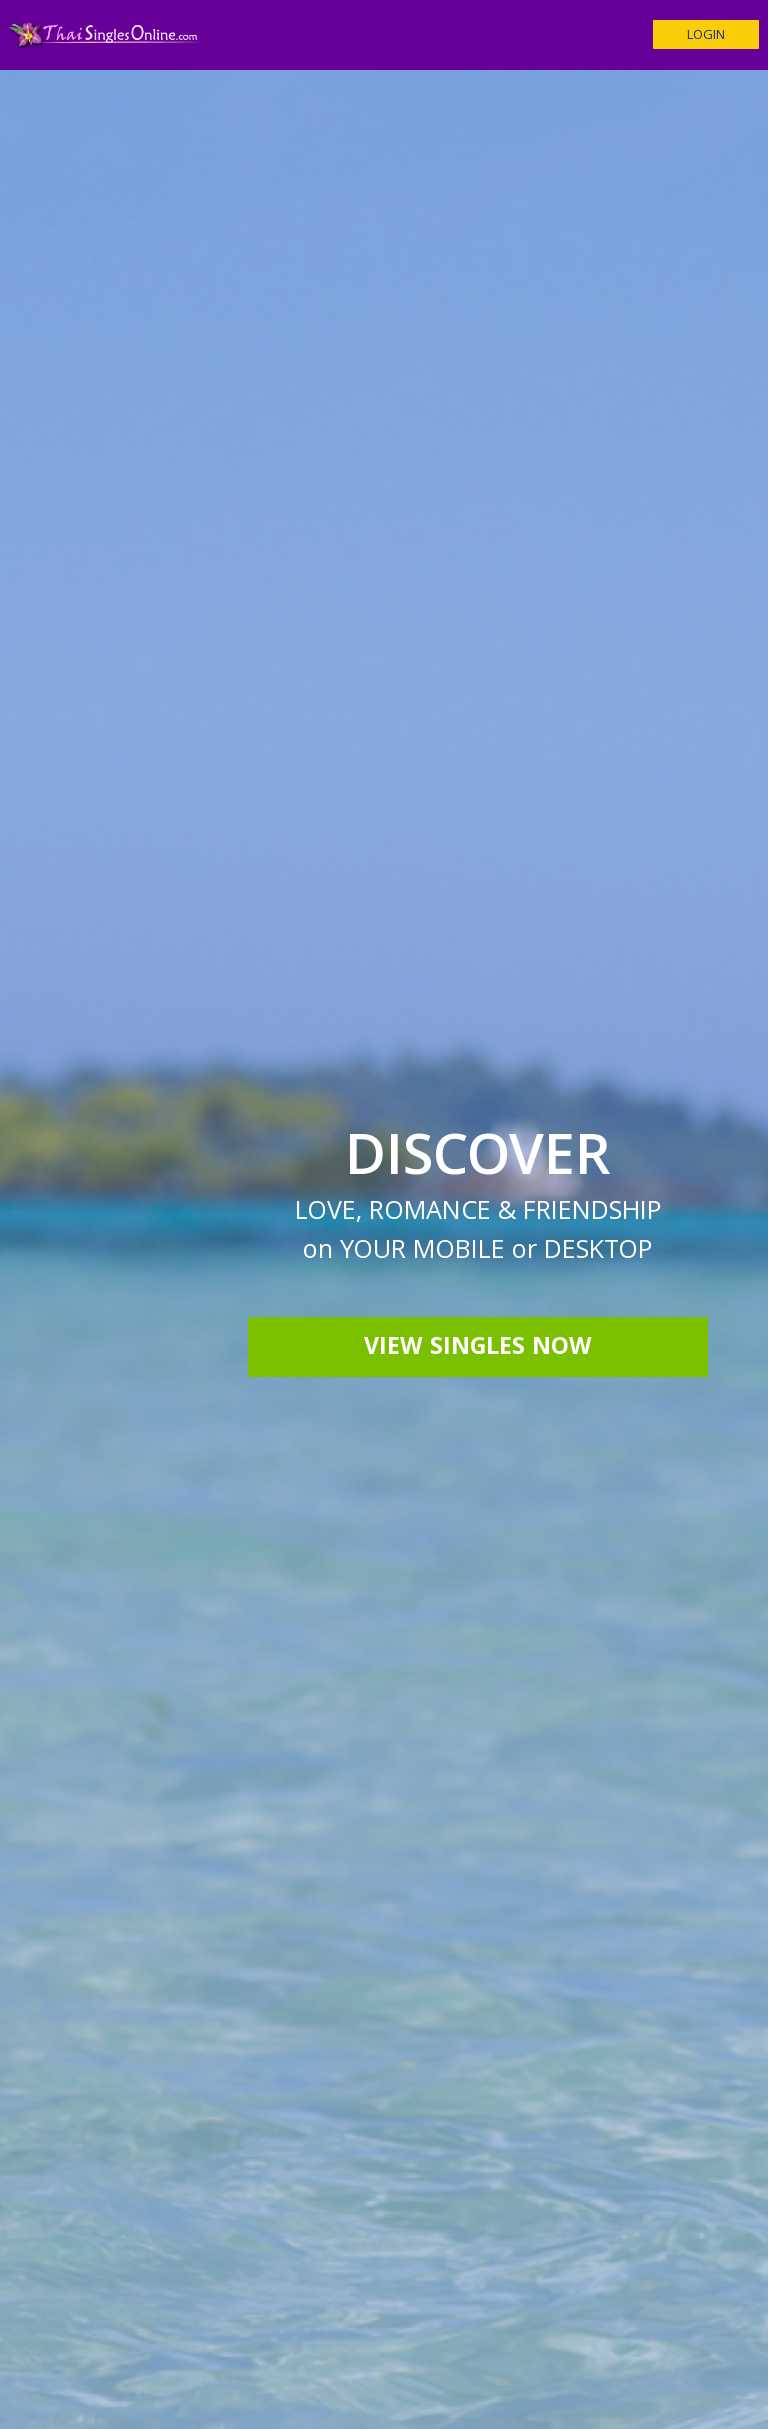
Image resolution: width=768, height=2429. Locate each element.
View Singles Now (478, 1349)
